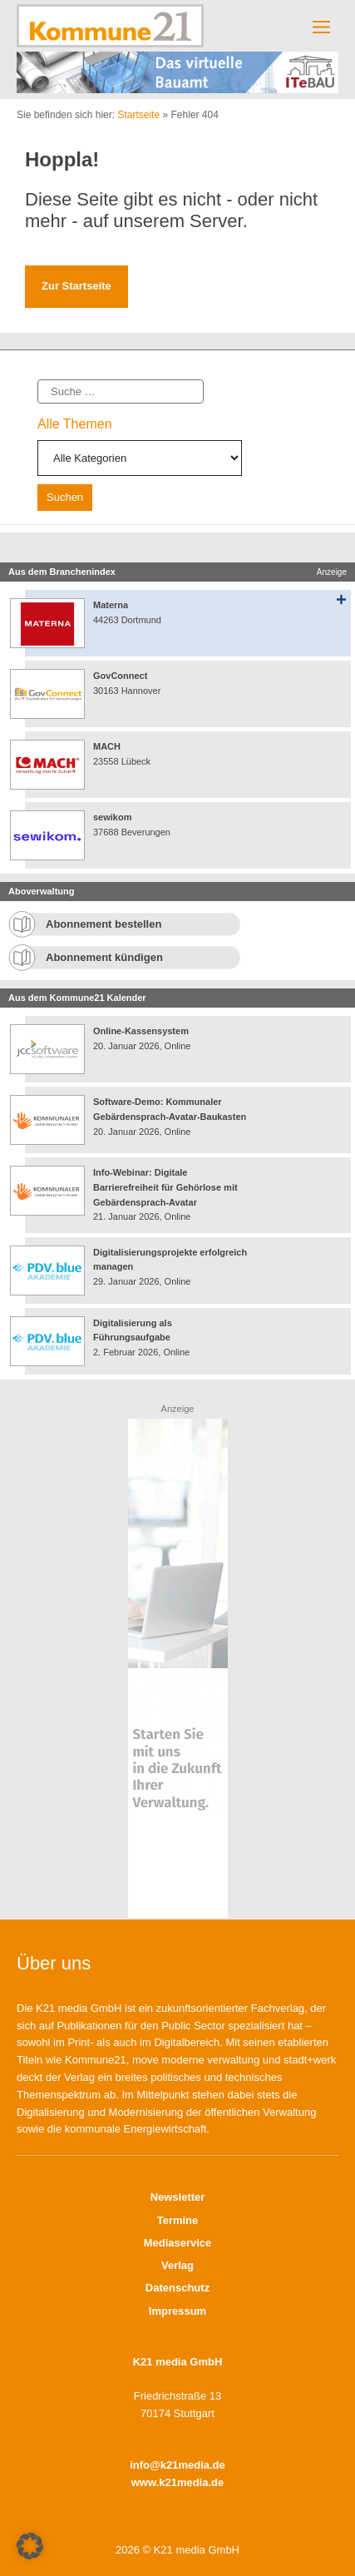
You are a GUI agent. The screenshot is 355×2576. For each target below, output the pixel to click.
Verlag (177, 2265)
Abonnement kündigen (104, 957)
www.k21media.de (177, 2482)
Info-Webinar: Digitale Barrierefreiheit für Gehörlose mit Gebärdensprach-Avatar (165, 1186)
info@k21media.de (177, 2465)
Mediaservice (178, 2243)
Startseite (138, 115)
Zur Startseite (76, 286)
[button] (30, 2546)
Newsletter (177, 2197)
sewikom (112, 817)
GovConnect (120, 676)
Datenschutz (177, 2287)
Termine (178, 2220)
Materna (110, 605)
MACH (107, 746)
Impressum (177, 2311)
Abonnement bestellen (103, 924)
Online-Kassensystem (141, 1031)
